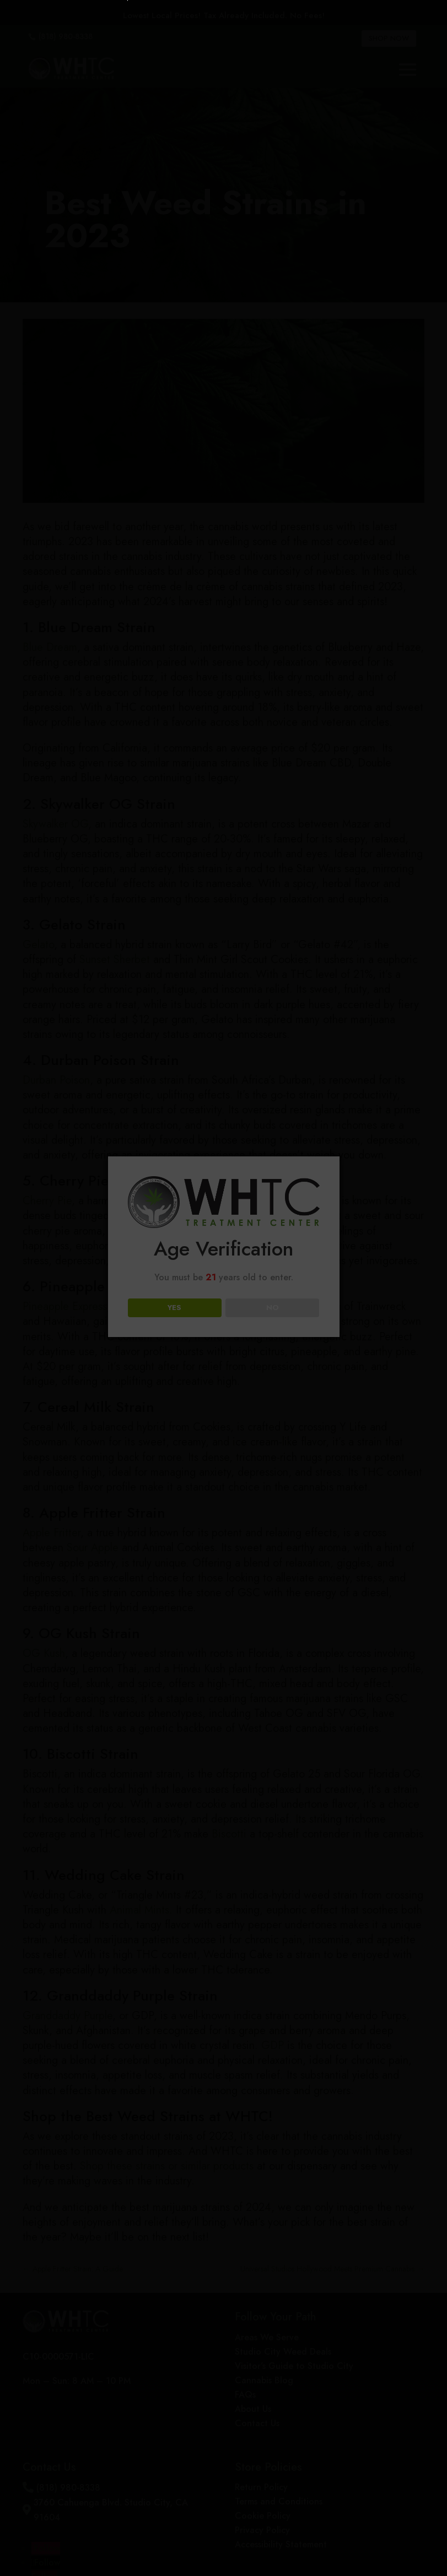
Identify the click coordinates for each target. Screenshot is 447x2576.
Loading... (225, 1363)
